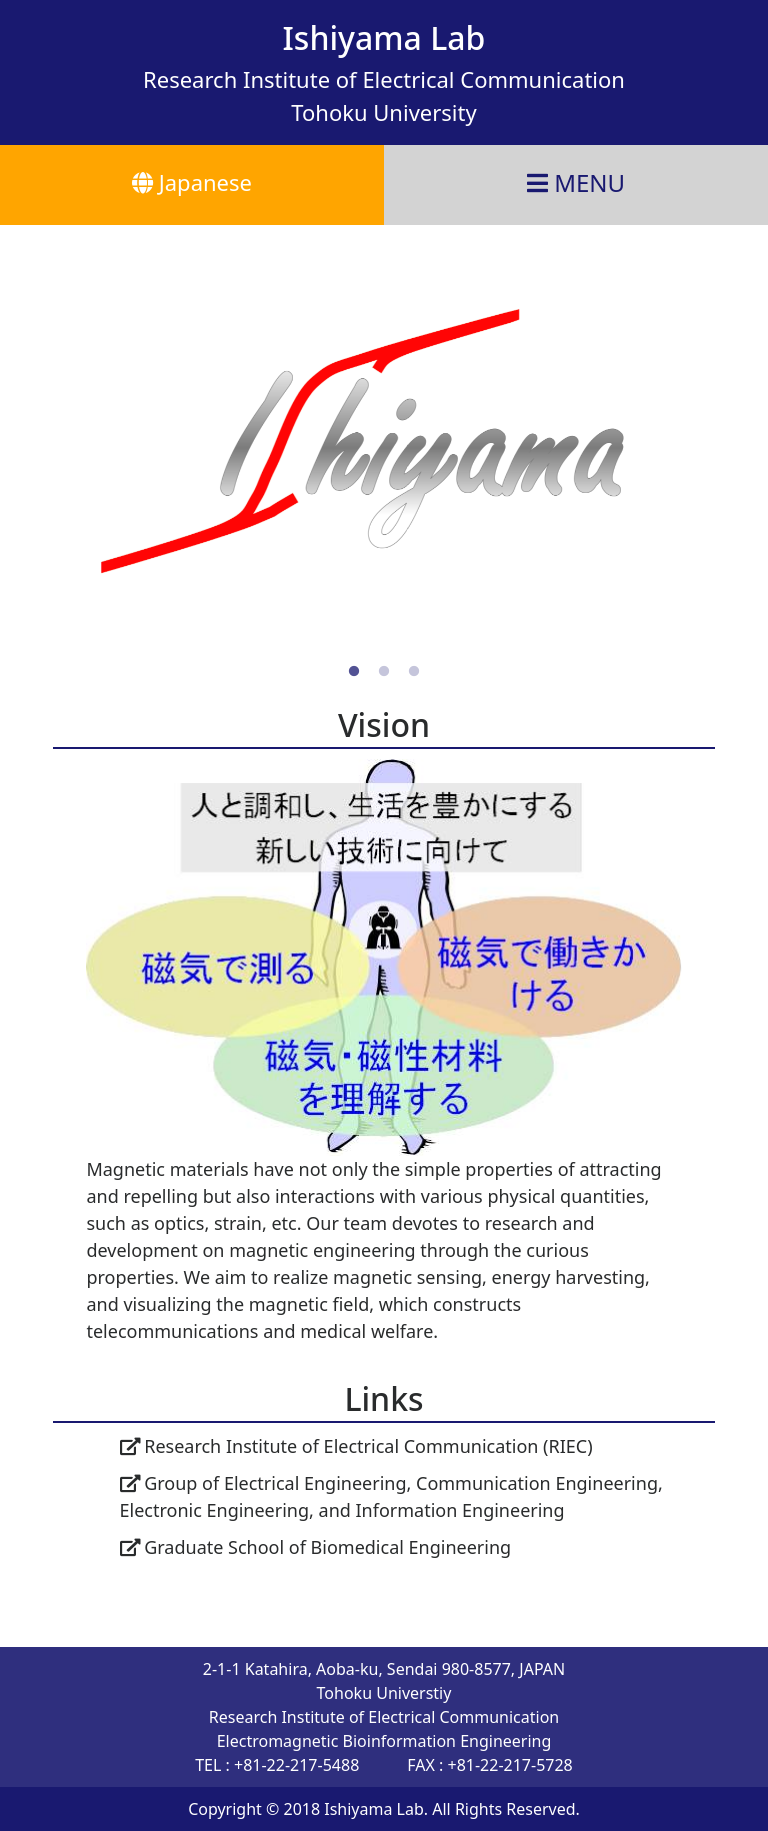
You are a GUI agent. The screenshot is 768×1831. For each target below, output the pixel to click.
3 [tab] (414, 672)
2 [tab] (384, 672)
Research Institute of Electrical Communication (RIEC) (356, 1446)
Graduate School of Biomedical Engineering (316, 1547)
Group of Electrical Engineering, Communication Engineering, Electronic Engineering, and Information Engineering (391, 1496)
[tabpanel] (384, 441)
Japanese (192, 182)
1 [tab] (354, 672)
